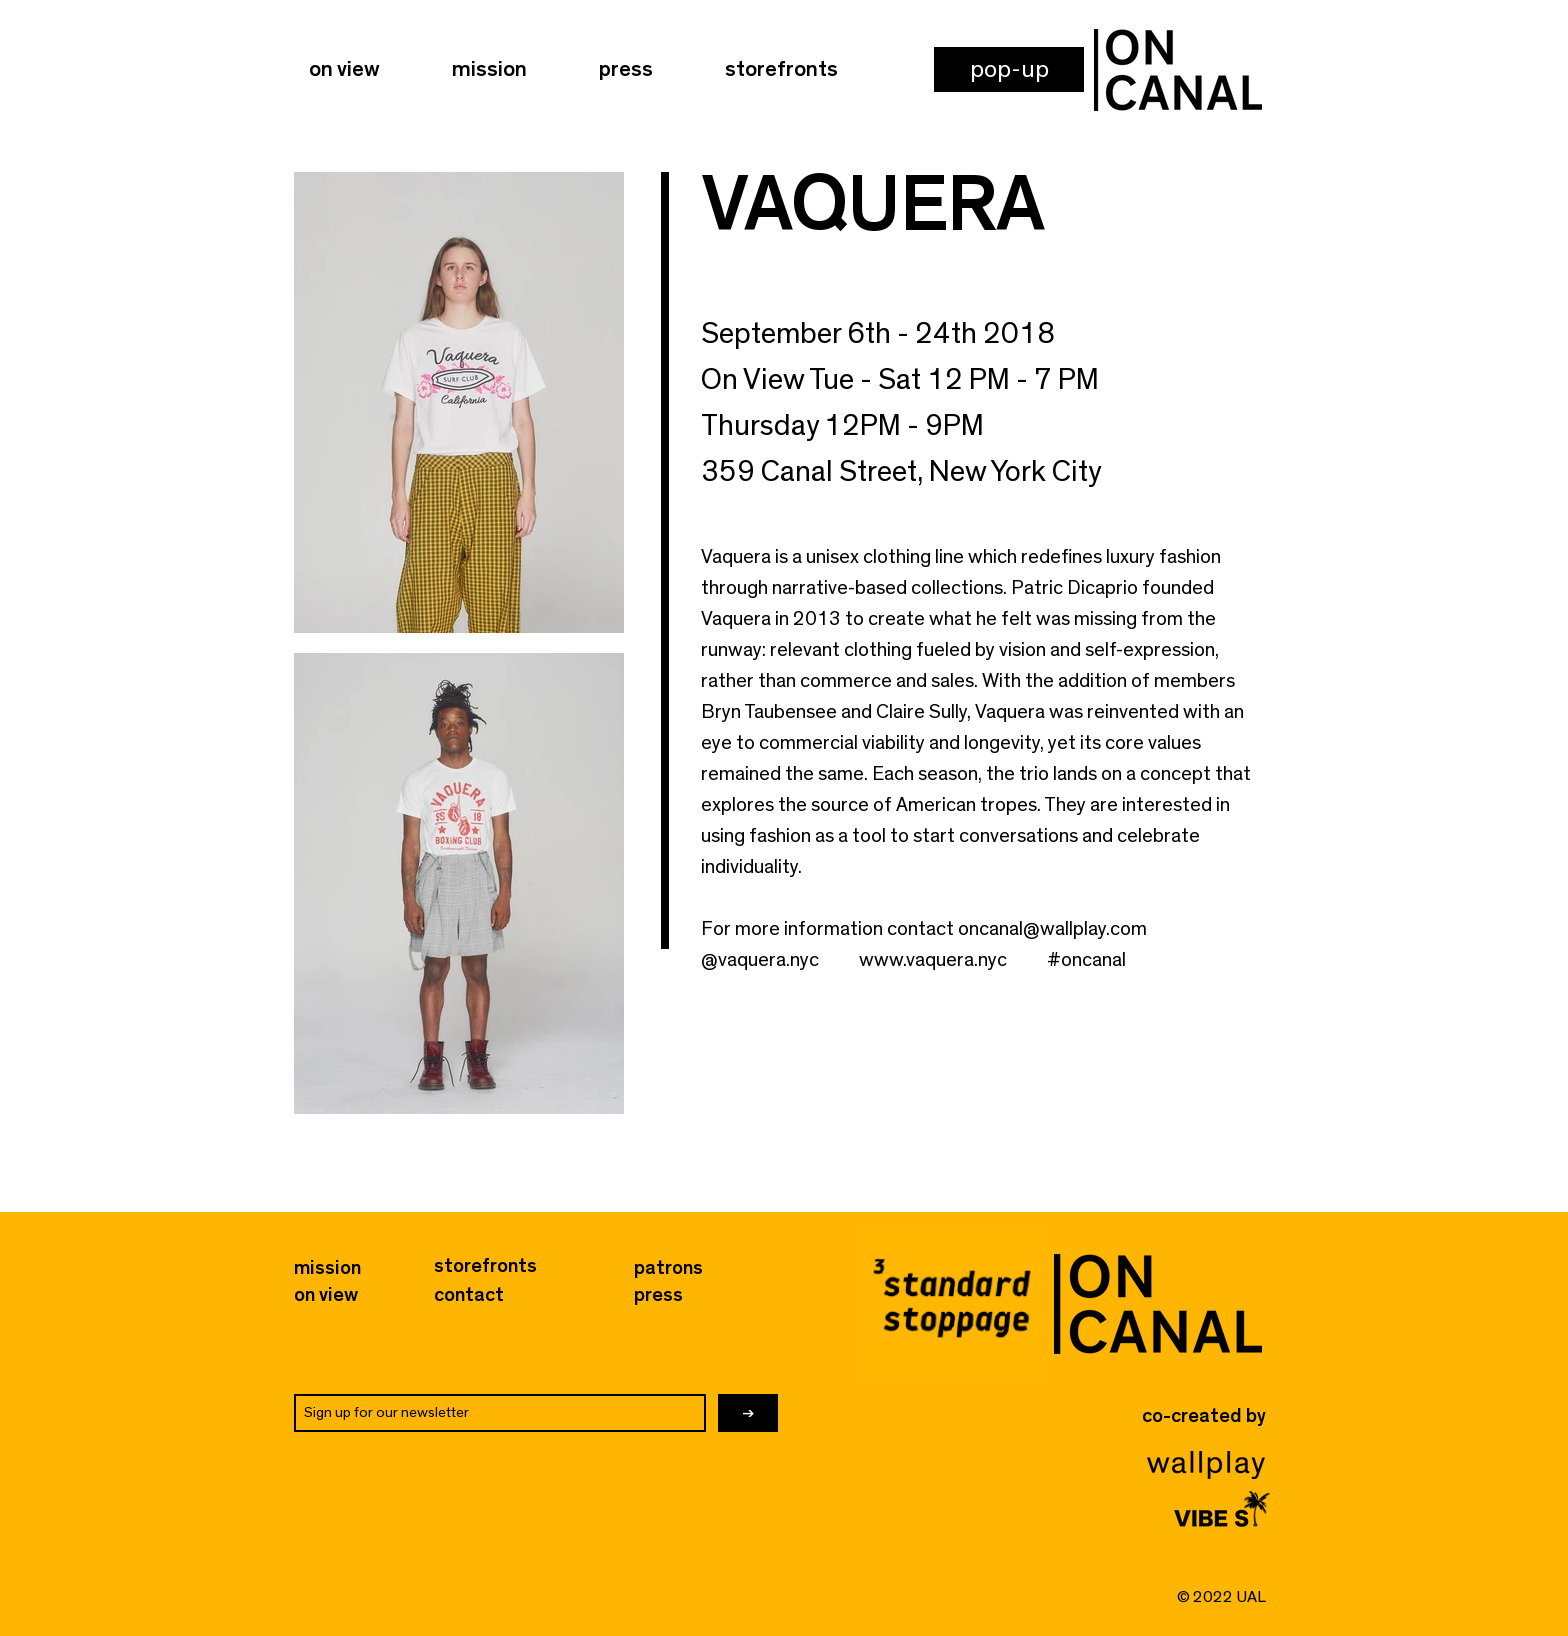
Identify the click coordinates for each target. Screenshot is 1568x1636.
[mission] (328, 1268)
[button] (1009, 69)
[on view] (326, 1295)
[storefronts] (485, 1266)
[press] (670, 1295)
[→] (748, 1413)
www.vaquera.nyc (933, 960)
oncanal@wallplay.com (1052, 929)
